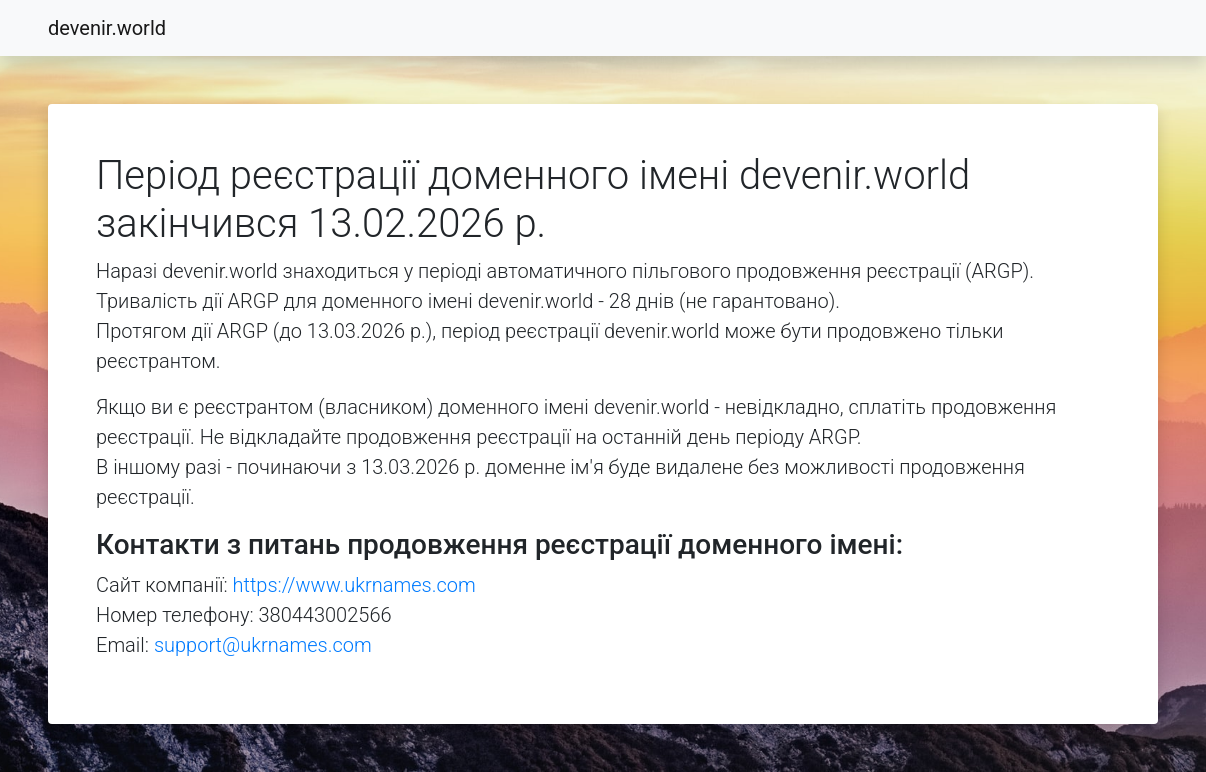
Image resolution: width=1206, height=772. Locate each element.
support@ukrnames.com (263, 645)
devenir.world (107, 28)
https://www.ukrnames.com (354, 585)
